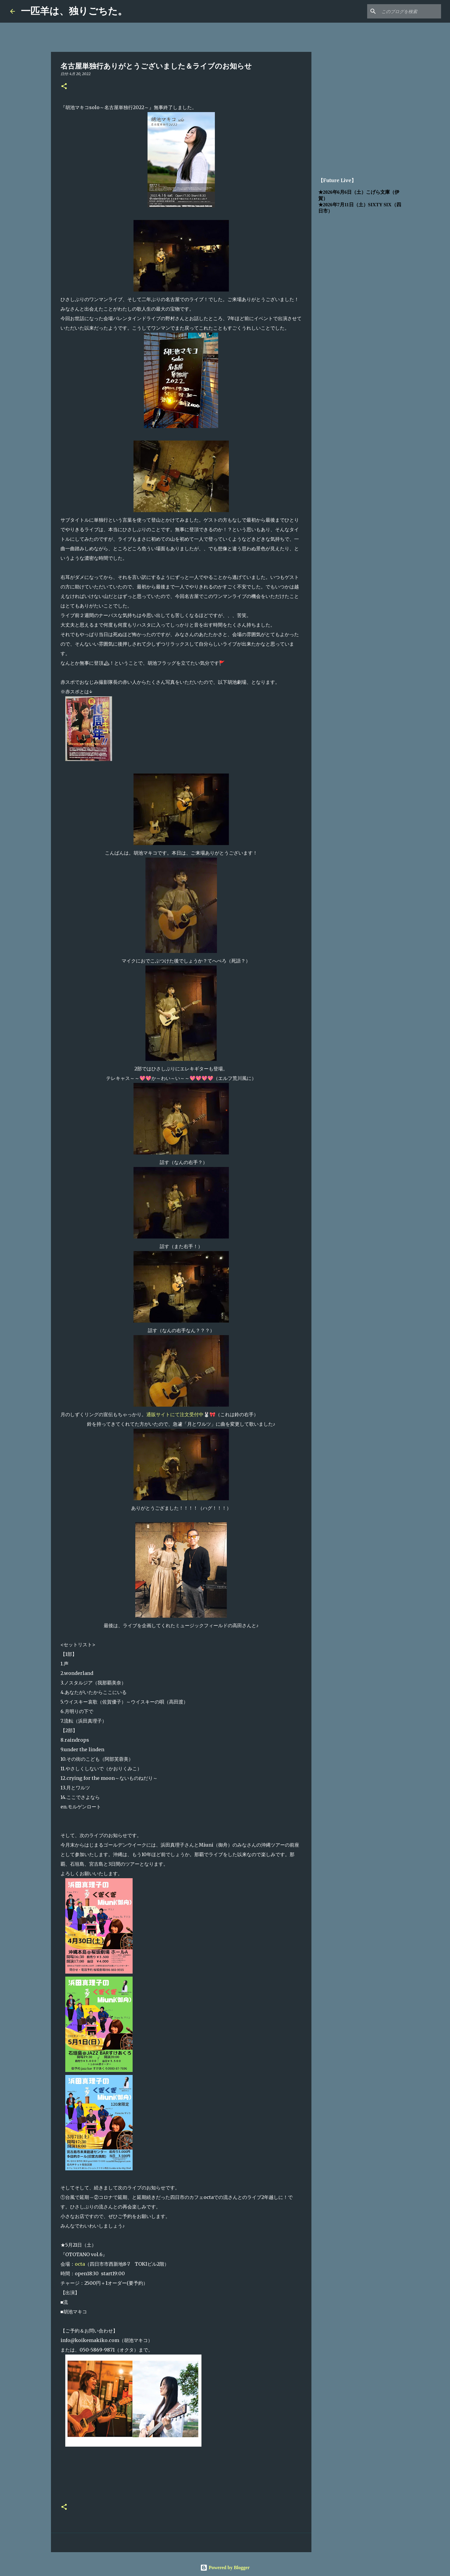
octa (80, 2264)
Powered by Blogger (224, 2567)
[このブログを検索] (409, 11)
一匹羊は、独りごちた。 (74, 11)
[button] (64, 87)
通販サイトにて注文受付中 (175, 1414)
